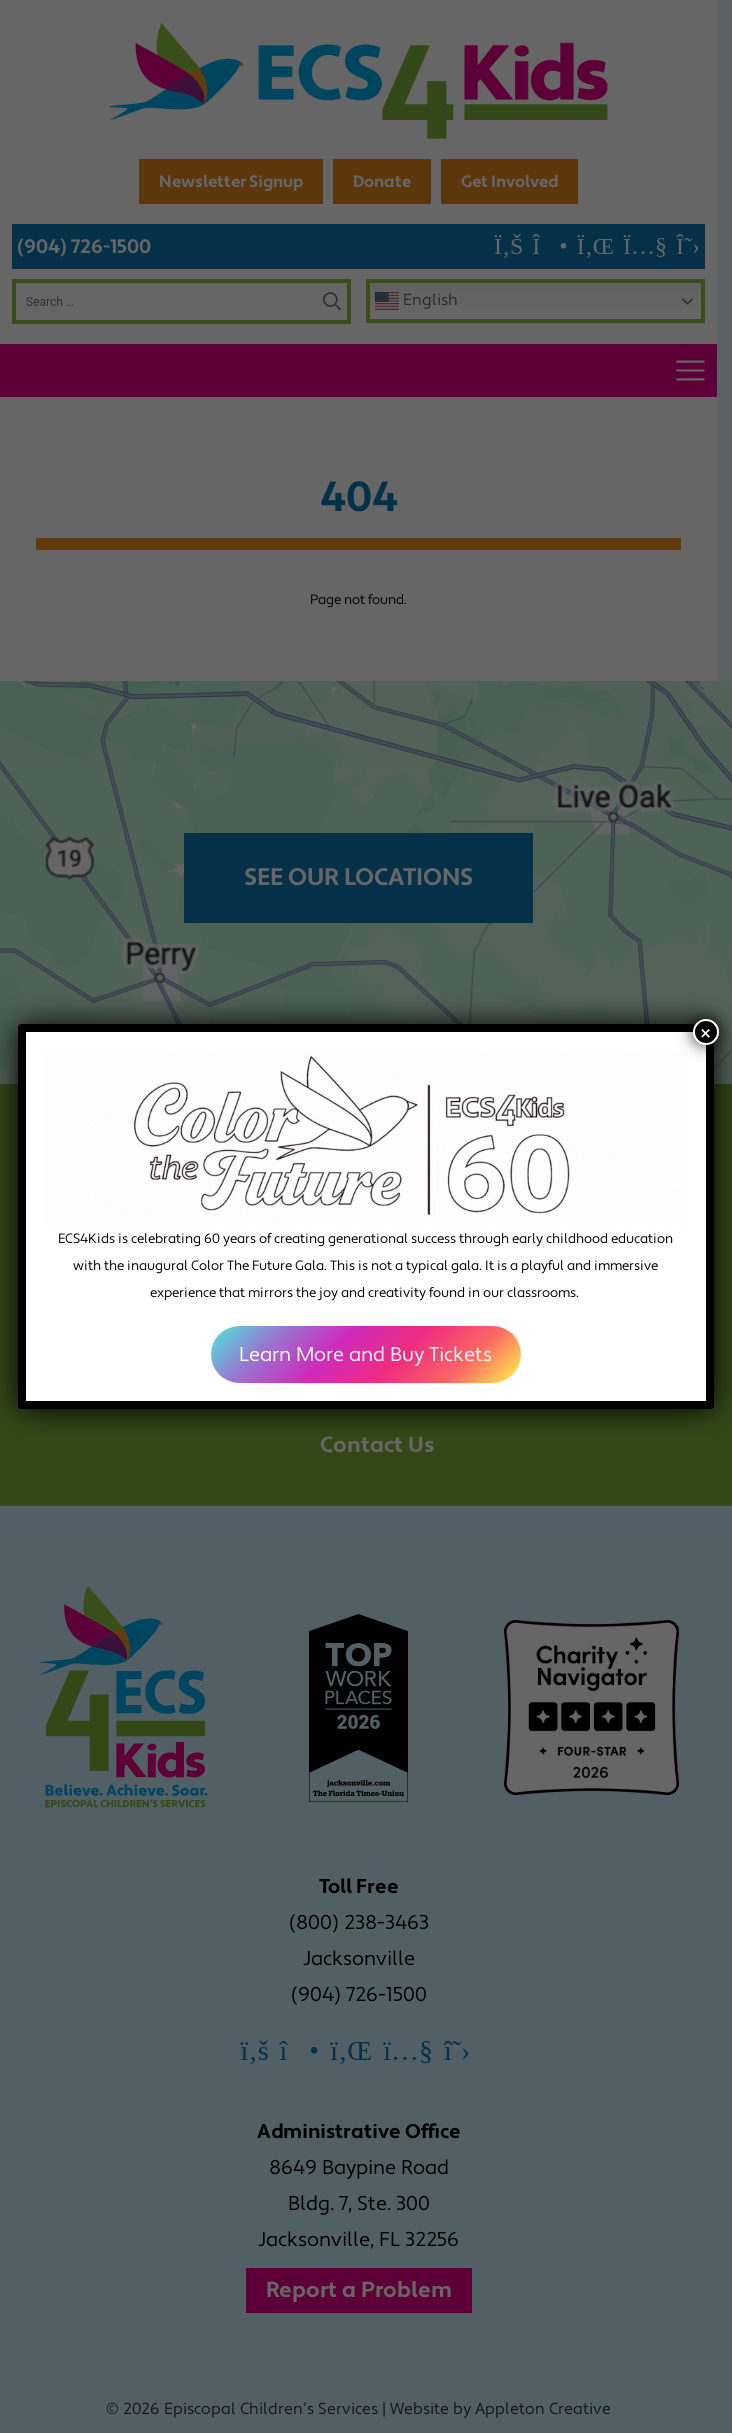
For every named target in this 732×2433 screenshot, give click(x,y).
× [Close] (705, 1032)
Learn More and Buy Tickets (366, 1355)
